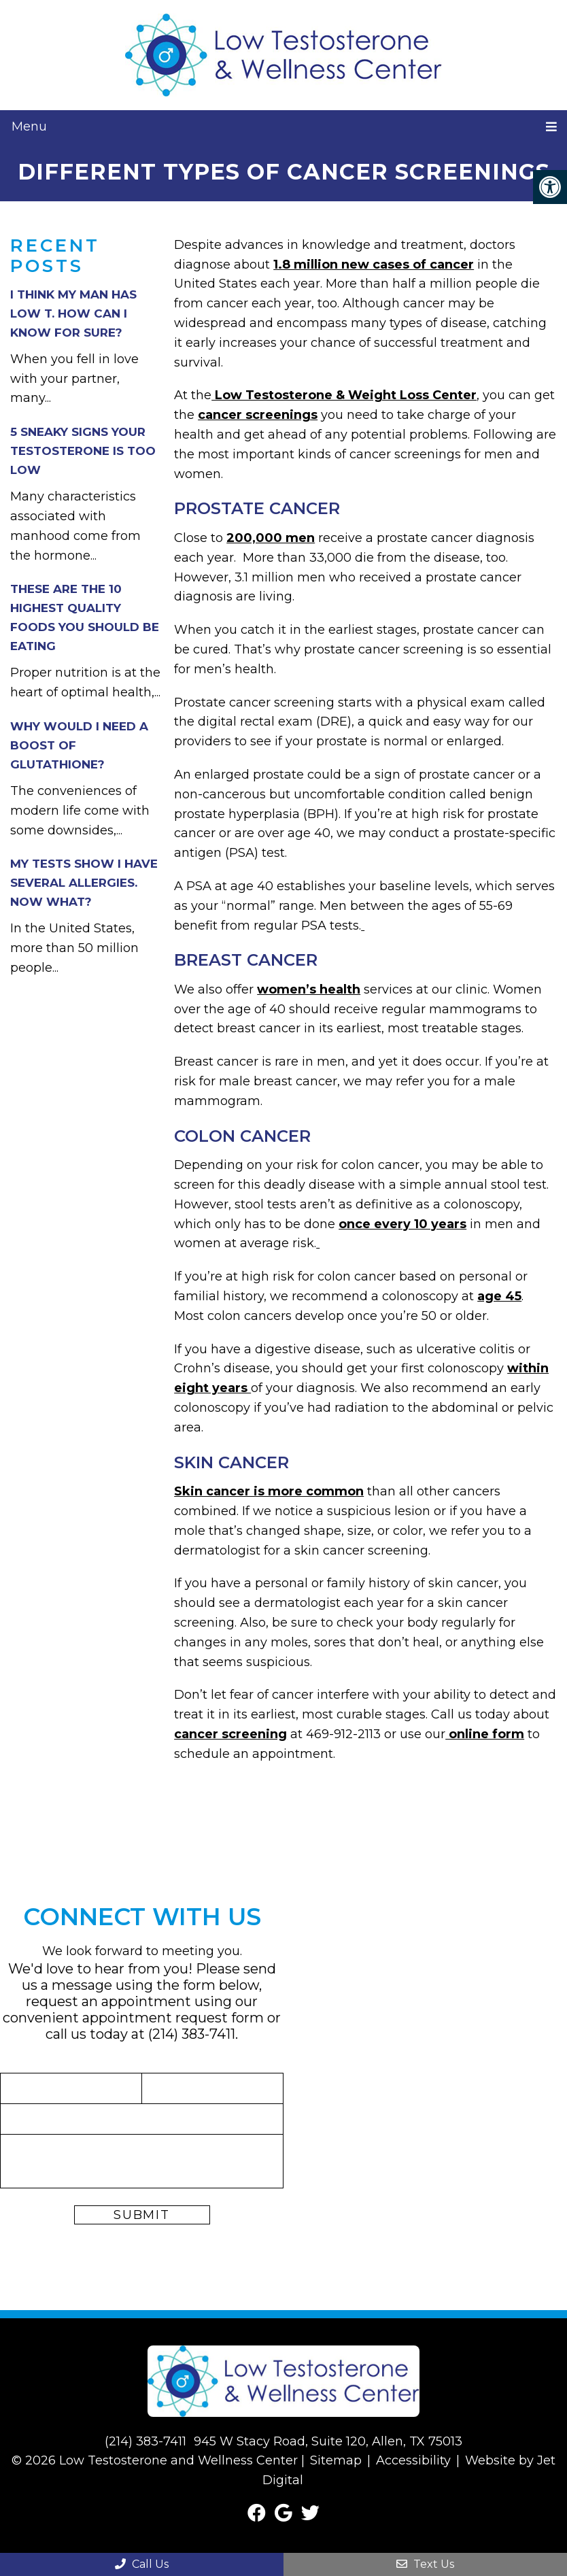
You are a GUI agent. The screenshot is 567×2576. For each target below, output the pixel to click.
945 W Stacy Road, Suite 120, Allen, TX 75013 (328, 2441)
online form (484, 1734)
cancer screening (230, 1734)
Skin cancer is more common (269, 1491)
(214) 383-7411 (191, 2034)
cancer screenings (257, 414)
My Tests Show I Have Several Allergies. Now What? (84, 883)
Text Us (425, 2564)
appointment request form (173, 2018)
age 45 (499, 1296)
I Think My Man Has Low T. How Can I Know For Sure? (73, 313)
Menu (29, 126)
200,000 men (270, 537)
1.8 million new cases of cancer (373, 264)
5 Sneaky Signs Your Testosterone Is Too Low (83, 451)
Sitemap (336, 2460)
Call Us (142, 2564)
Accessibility (413, 2460)
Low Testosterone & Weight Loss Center (344, 395)
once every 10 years (402, 1224)
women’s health (308, 989)
